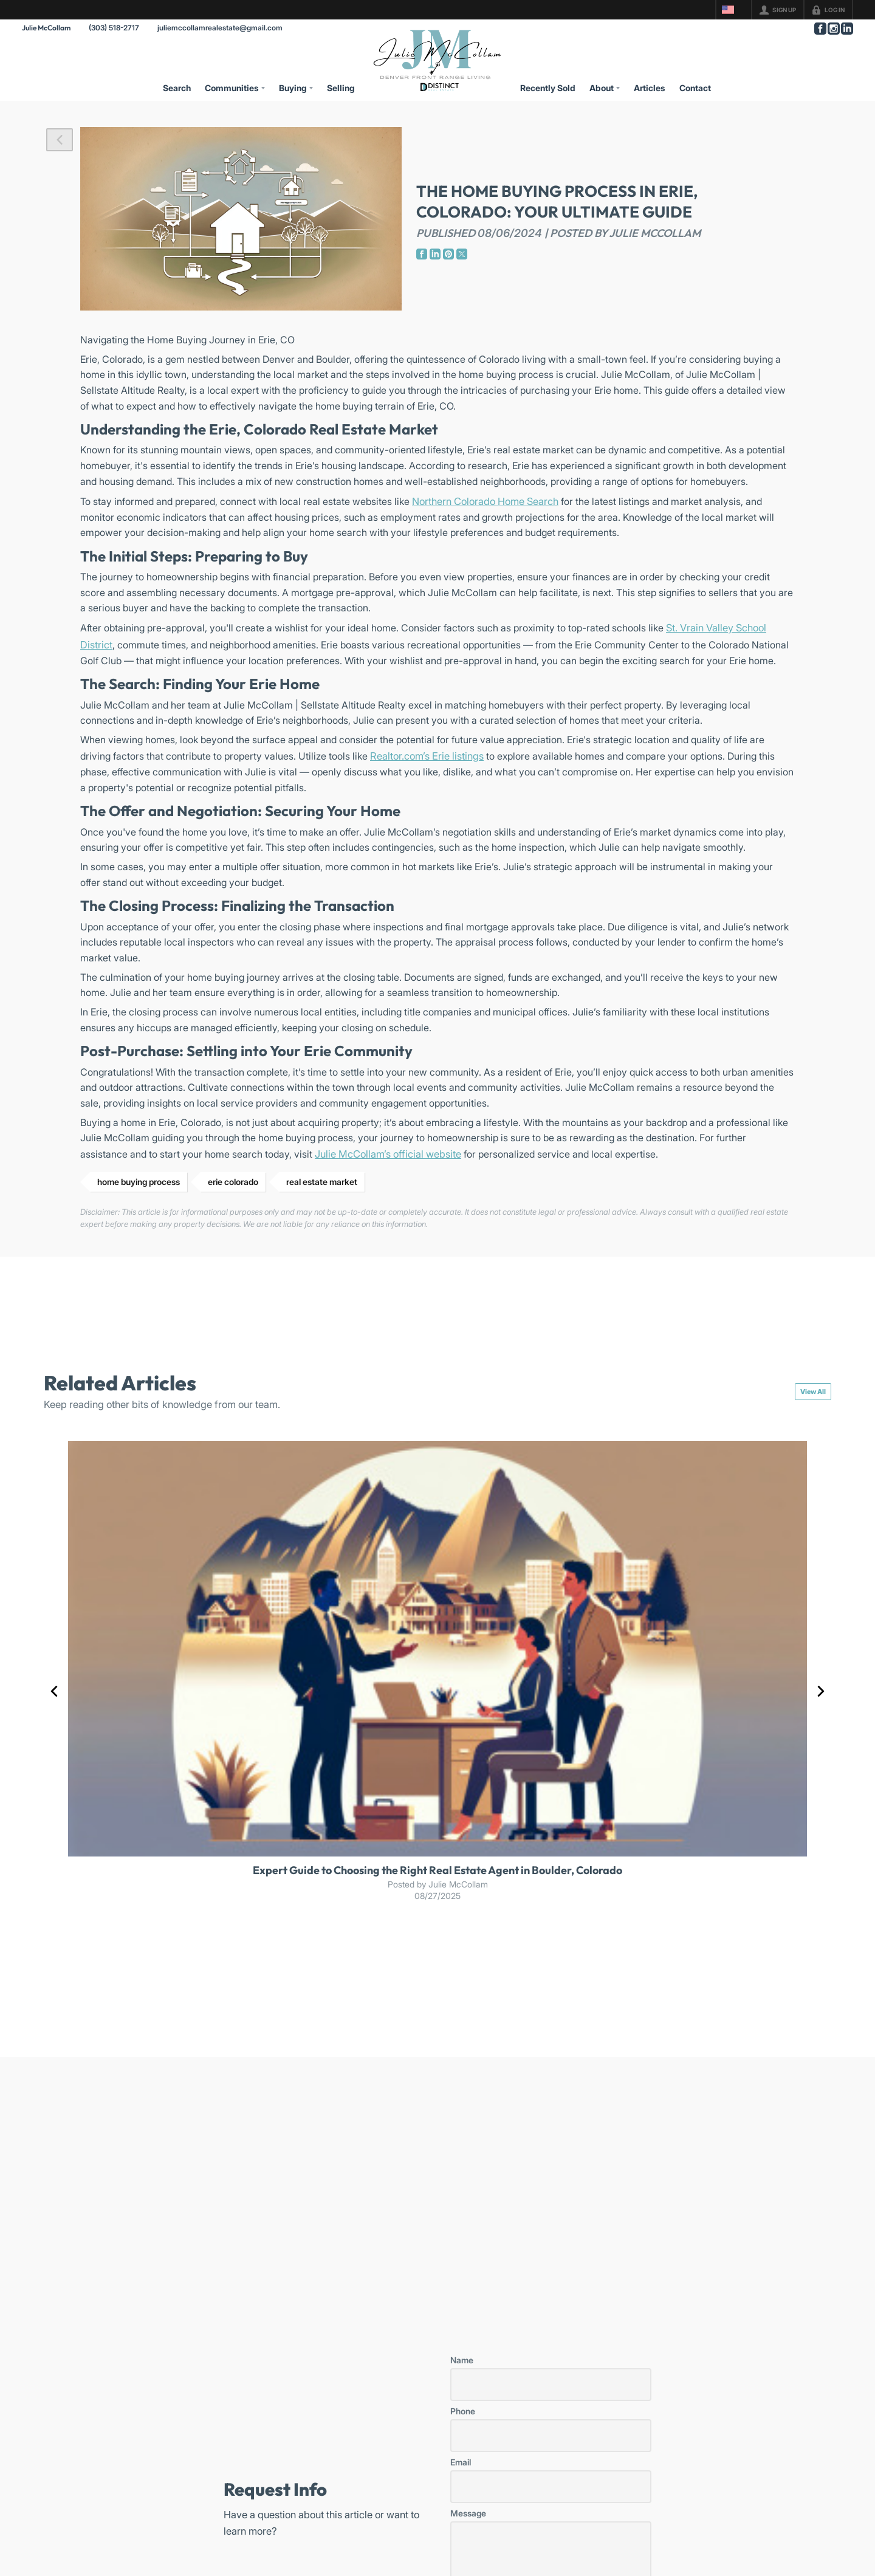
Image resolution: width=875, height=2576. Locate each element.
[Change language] (733, 9)
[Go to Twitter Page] (461, 254)
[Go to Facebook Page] (819, 28)
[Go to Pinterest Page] (448, 254)
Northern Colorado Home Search (485, 501)
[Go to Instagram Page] (833, 28)
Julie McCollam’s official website (388, 1154)
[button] (59, 139)
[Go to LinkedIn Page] (846, 28)
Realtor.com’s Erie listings (427, 756)
